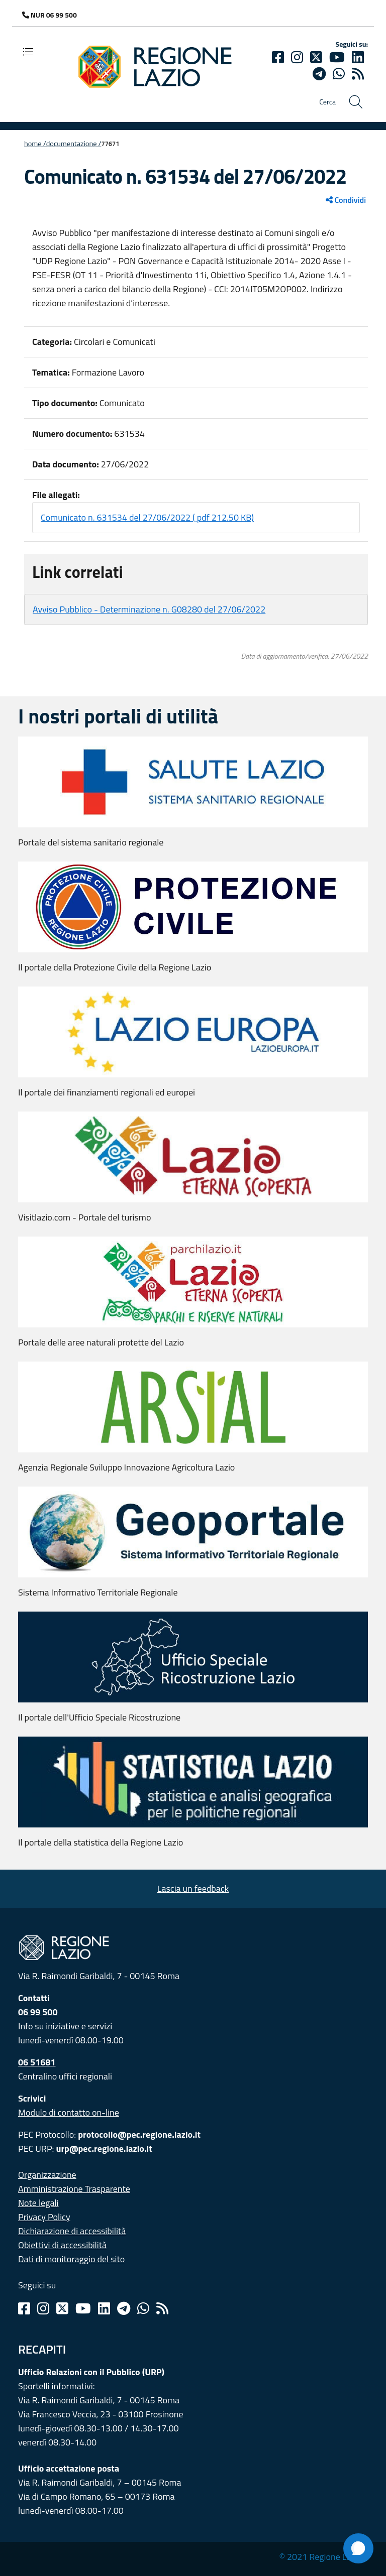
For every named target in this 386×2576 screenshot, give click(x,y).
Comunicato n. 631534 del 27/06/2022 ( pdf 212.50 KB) (147, 517)
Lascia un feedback (193, 1888)
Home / (35, 143)
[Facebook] (278, 57)
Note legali (38, 2203)
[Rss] (162, 2308)
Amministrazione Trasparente (74, 2188)
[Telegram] (123, 2308)
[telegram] (319, 73)
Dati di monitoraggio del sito (71, 2259)
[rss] (358, 73)
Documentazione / (74, 143)
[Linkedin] (358, 57)
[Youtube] (337, 57)
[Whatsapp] (339, 73)
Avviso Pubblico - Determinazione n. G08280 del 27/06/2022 (149, 609)
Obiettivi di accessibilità (62, 2245)
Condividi (346, 200)
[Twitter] (316, 57)
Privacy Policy (44, 2217)
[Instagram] (297, 57)
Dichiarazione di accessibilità (72, 2231)
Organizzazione (47, 2174)
